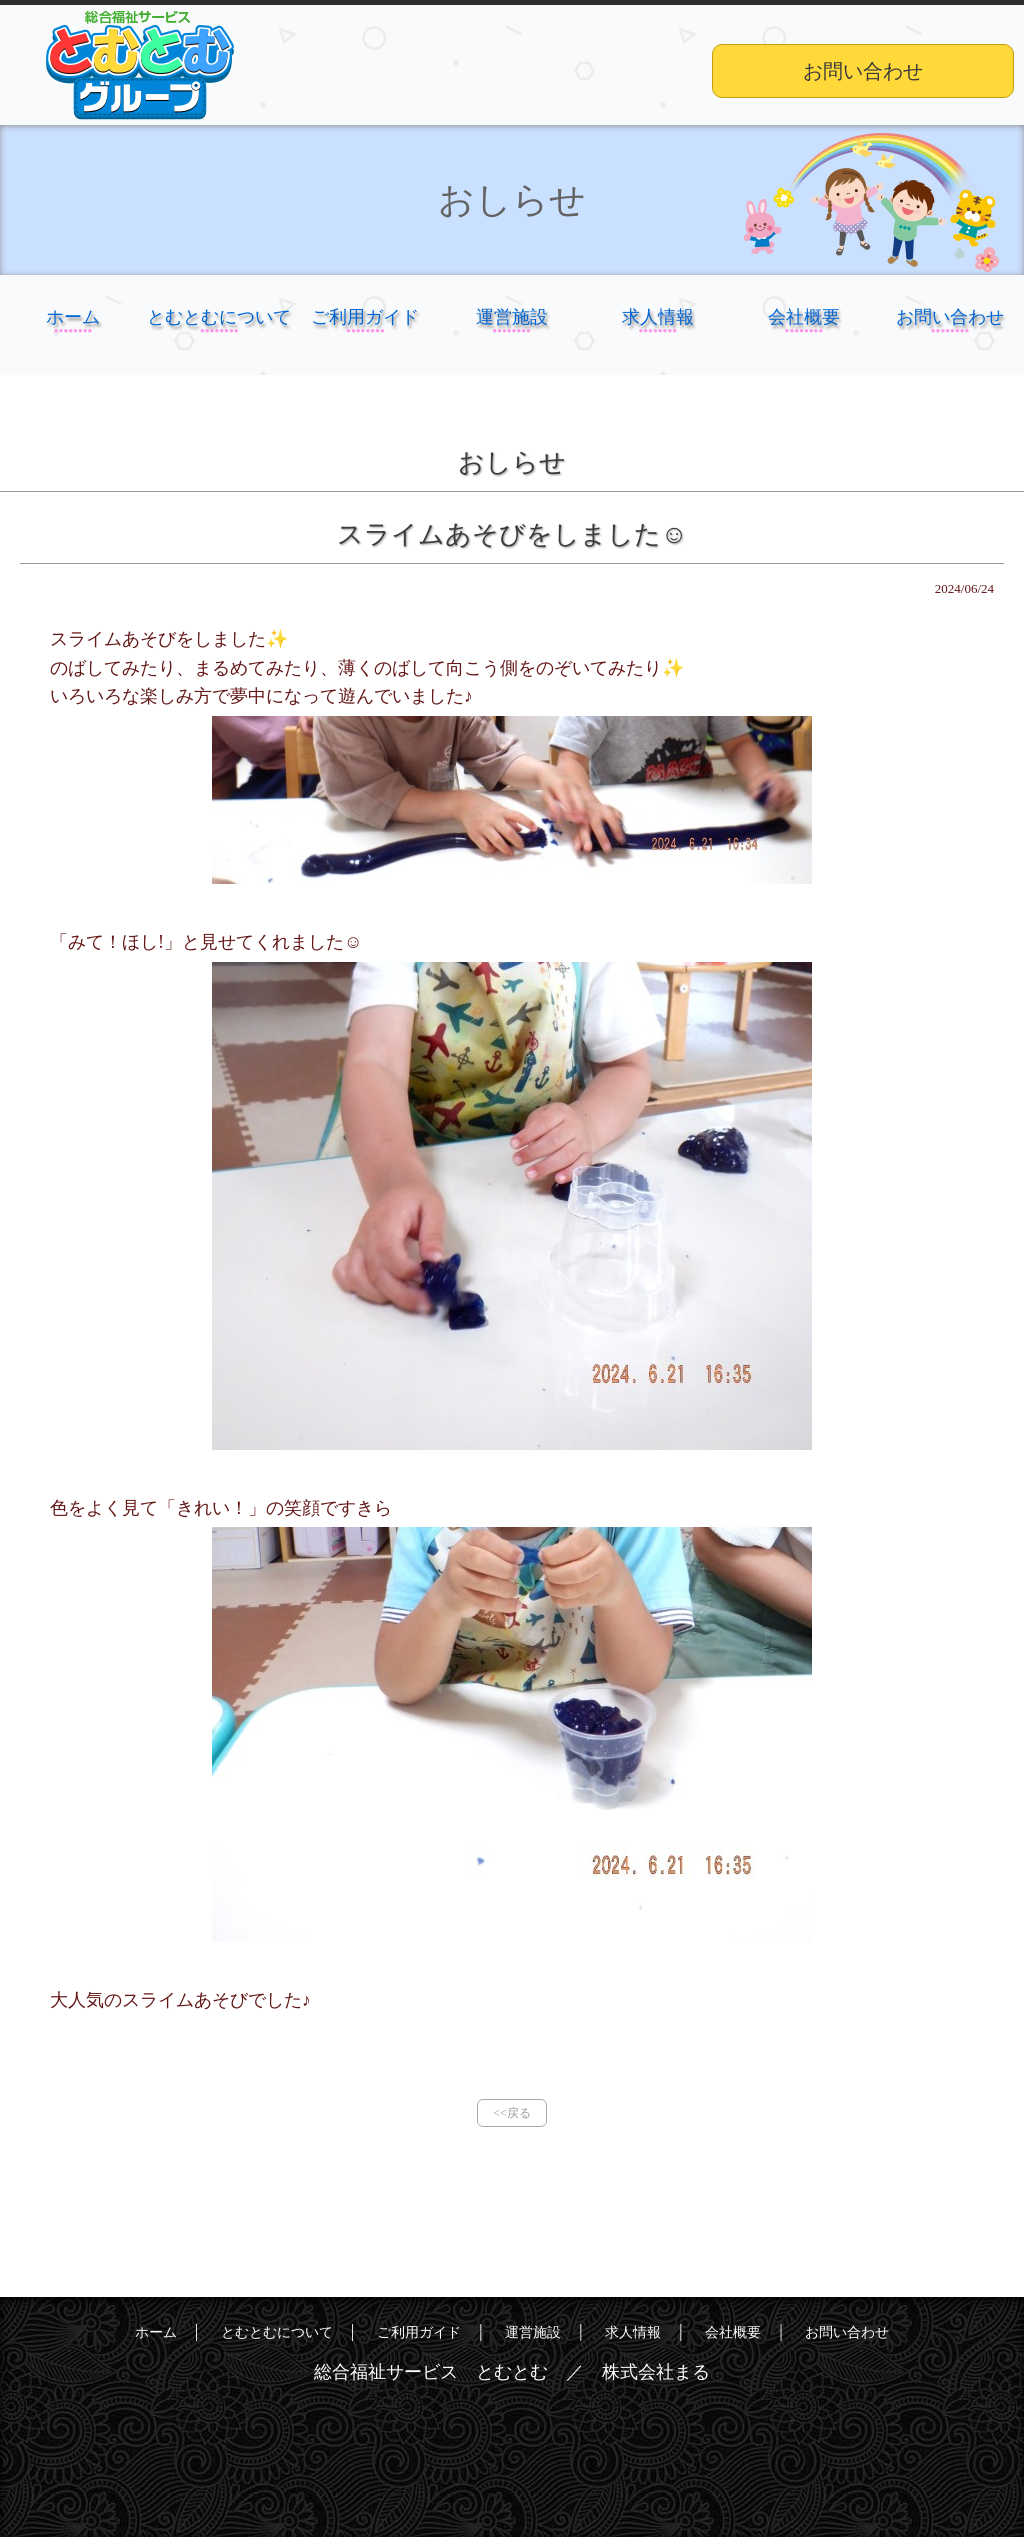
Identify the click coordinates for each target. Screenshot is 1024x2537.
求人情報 (658, 341)
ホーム (73, 341)
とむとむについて (219, 341)
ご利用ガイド (365, 341)
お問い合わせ (863, 71)
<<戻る (512, 2113)
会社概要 (804, 341)
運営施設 (512, 341)
